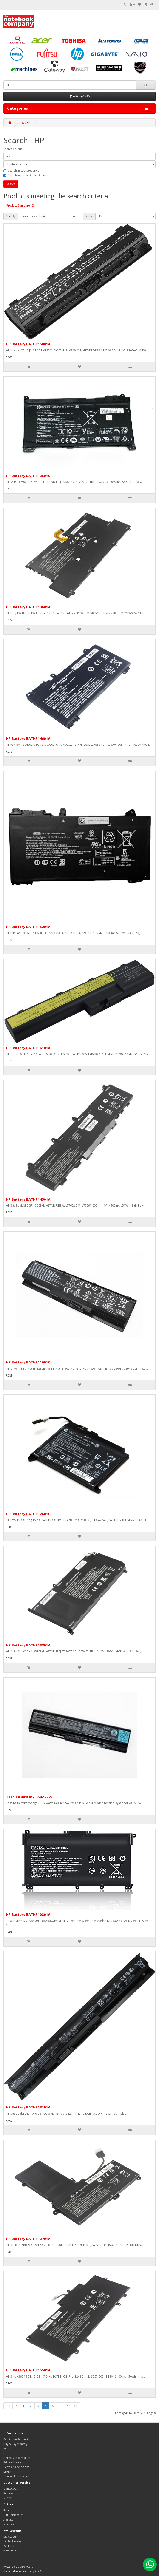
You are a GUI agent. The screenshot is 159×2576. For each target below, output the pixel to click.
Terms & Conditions (16, 2467)
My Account (10, 2537)
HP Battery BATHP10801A (28, 1914)
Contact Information (16, 2476)
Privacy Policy (12, 2462)
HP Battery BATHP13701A (28, 2238)
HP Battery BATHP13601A (28, 607)
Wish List (9, 2546)
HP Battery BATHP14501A (28, 1199)
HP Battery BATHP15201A (28, 926)
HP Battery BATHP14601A (28, 738)
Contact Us (10, 2489)
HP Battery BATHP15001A (28, 344)
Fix (5, 2453)
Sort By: (11, 216)
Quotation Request (15, 2439)
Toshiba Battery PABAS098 (29, 1796)
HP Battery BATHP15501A (28, 2370)
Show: (89, 216)
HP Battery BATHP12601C (28, 1513)
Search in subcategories (21, 171)
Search (25, 123)
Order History (12, 2541)
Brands (8, 2510)
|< (8, 2406)
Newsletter (10, 2550)
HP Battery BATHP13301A (28, 1645)
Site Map (8, 2498)
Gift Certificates (13, 2515)
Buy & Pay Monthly (15, 2444)
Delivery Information (16, 2458)
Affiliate (8, 2520)
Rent (6, 2449)
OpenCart (26, 2567)
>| (75, 2406)
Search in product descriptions (25, 175)
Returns (8, 2493)
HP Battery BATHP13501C (28, 475)
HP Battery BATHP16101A (28, 1047)
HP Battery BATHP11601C (28, 1362)
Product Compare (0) (20, 205)
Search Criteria (13, 149)
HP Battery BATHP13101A (28, 2107)
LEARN (7, 2472)
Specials (8, 2524)
